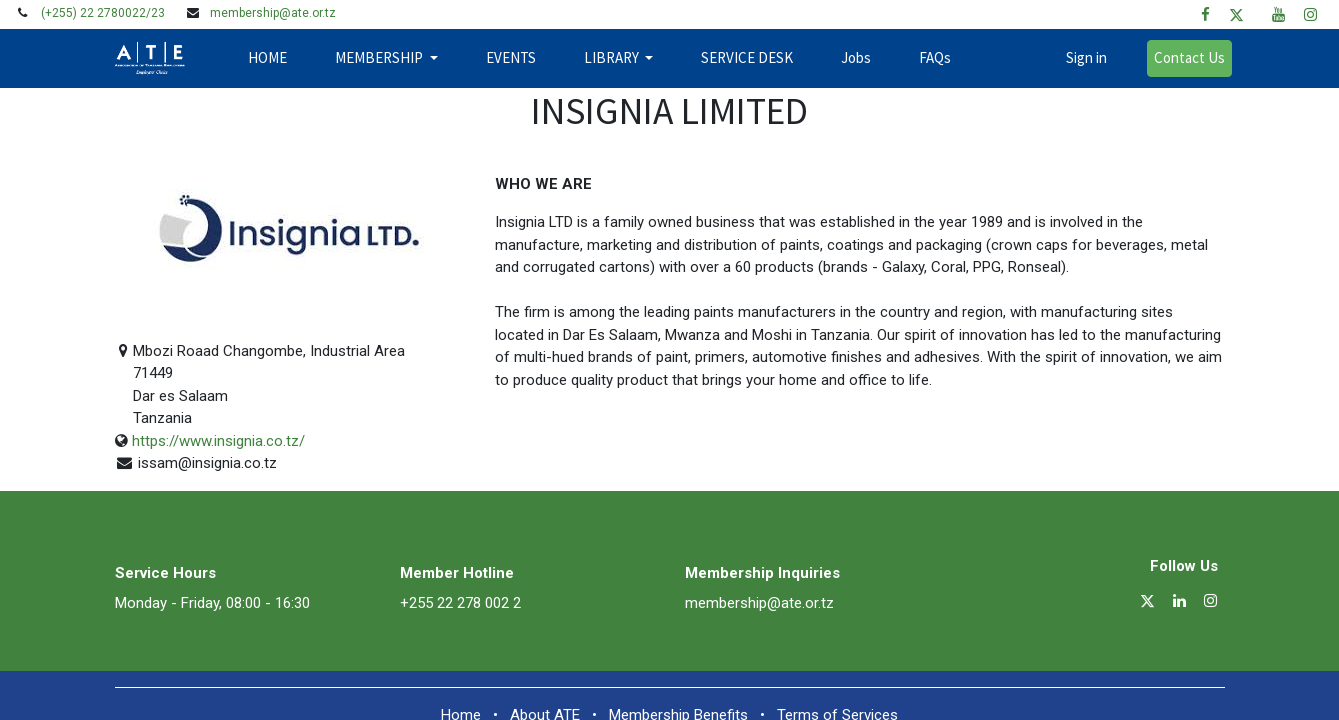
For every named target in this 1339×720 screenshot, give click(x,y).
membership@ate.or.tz (273, 13)
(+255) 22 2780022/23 (103, 13)
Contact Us (1182, 57)
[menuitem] (274, 58)
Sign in (1079, 57)
